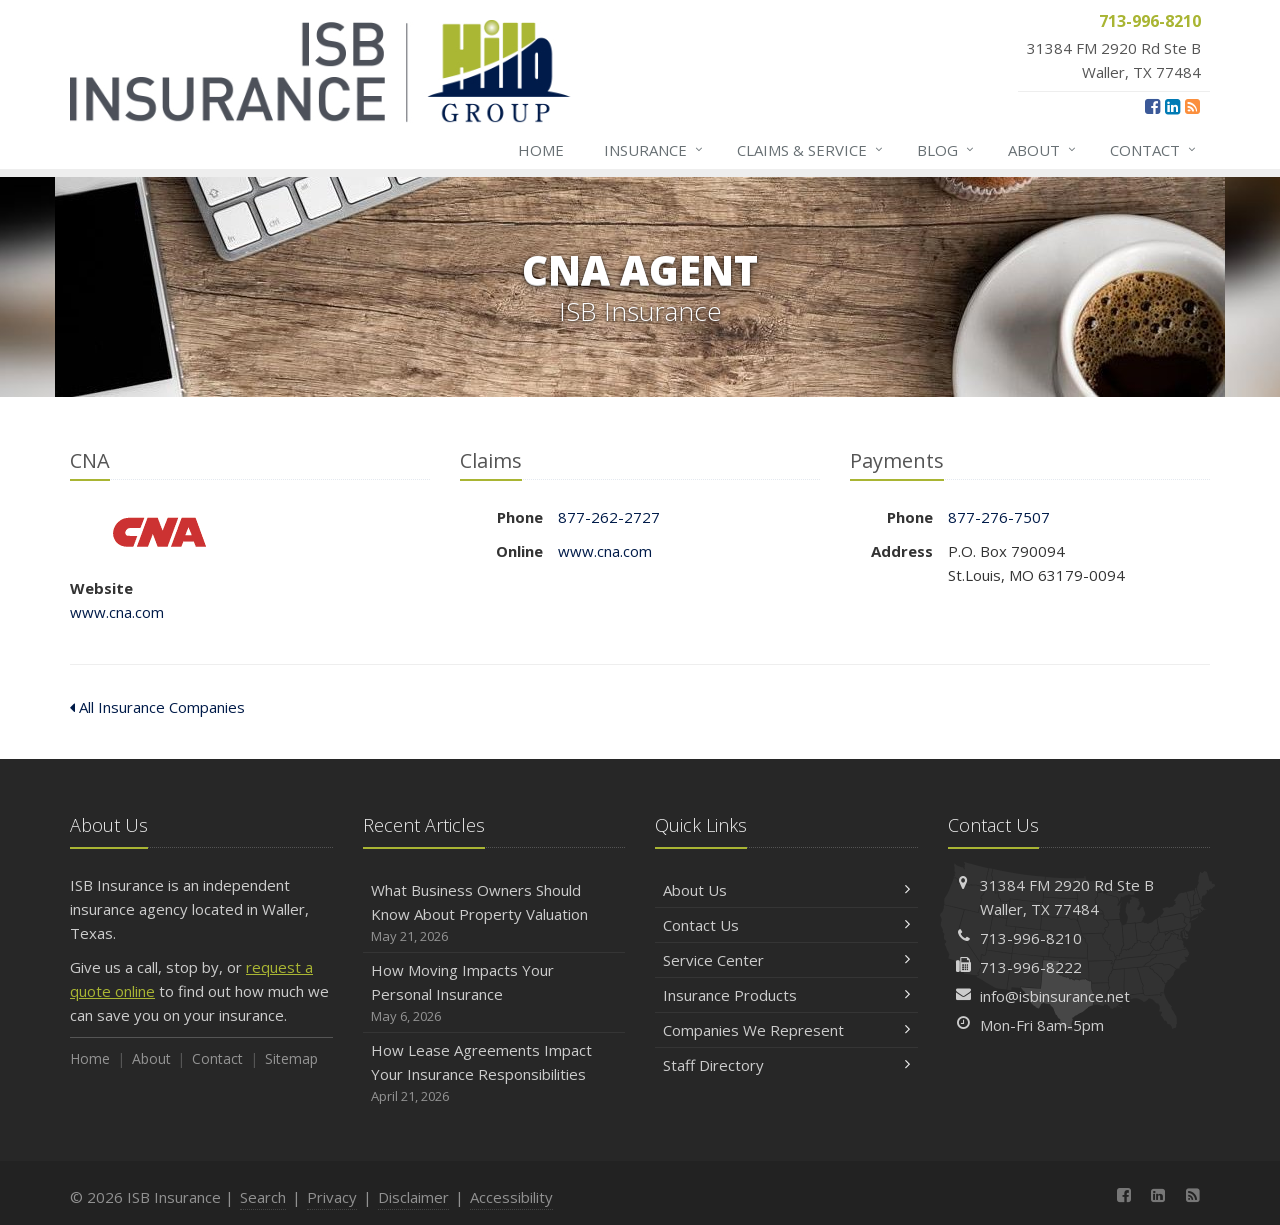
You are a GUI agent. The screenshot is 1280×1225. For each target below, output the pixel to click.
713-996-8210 (1031, 938)
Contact (1154, 150)
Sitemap (291, 1058)
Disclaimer (413, 1197)
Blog (946, 150)
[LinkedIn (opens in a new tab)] (1172, 106)
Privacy (332, 1197)
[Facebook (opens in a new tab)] (1152, 106)
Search (263, 1197)
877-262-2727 (609, 517)
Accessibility (511, 1197)
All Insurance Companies (157, 707)
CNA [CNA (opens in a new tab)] (159, 532)
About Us (786, 890)
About (1043, 150)
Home (541, 150)
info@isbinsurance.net (1055, 996)
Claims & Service (811, 150)
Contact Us (786, 925)
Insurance (654, 150)
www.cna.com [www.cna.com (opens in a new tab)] (117, 612)
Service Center (786, 960)
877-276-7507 (999, 517)
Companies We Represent (786, 1030)
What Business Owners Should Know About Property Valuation (494, 913)
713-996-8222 (1031, 967)
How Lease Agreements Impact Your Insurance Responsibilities (494, 1073)
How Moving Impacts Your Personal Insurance (494, 993)
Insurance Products (786, 995)
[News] (1192, 106)
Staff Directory (786, 1065)
